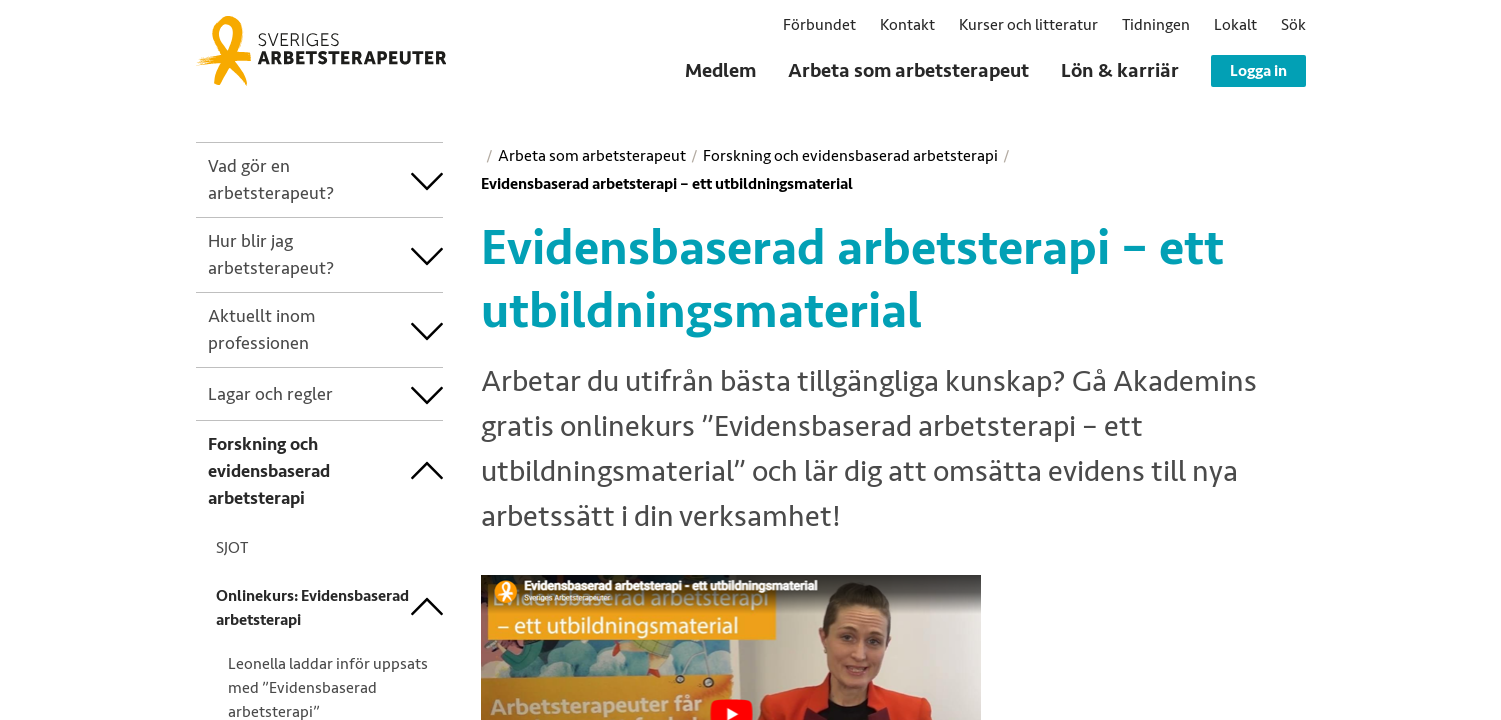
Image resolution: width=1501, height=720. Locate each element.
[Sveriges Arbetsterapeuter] (321, 51)
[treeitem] (309, 180)
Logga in (1258, 71)
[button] (1293, 25)
